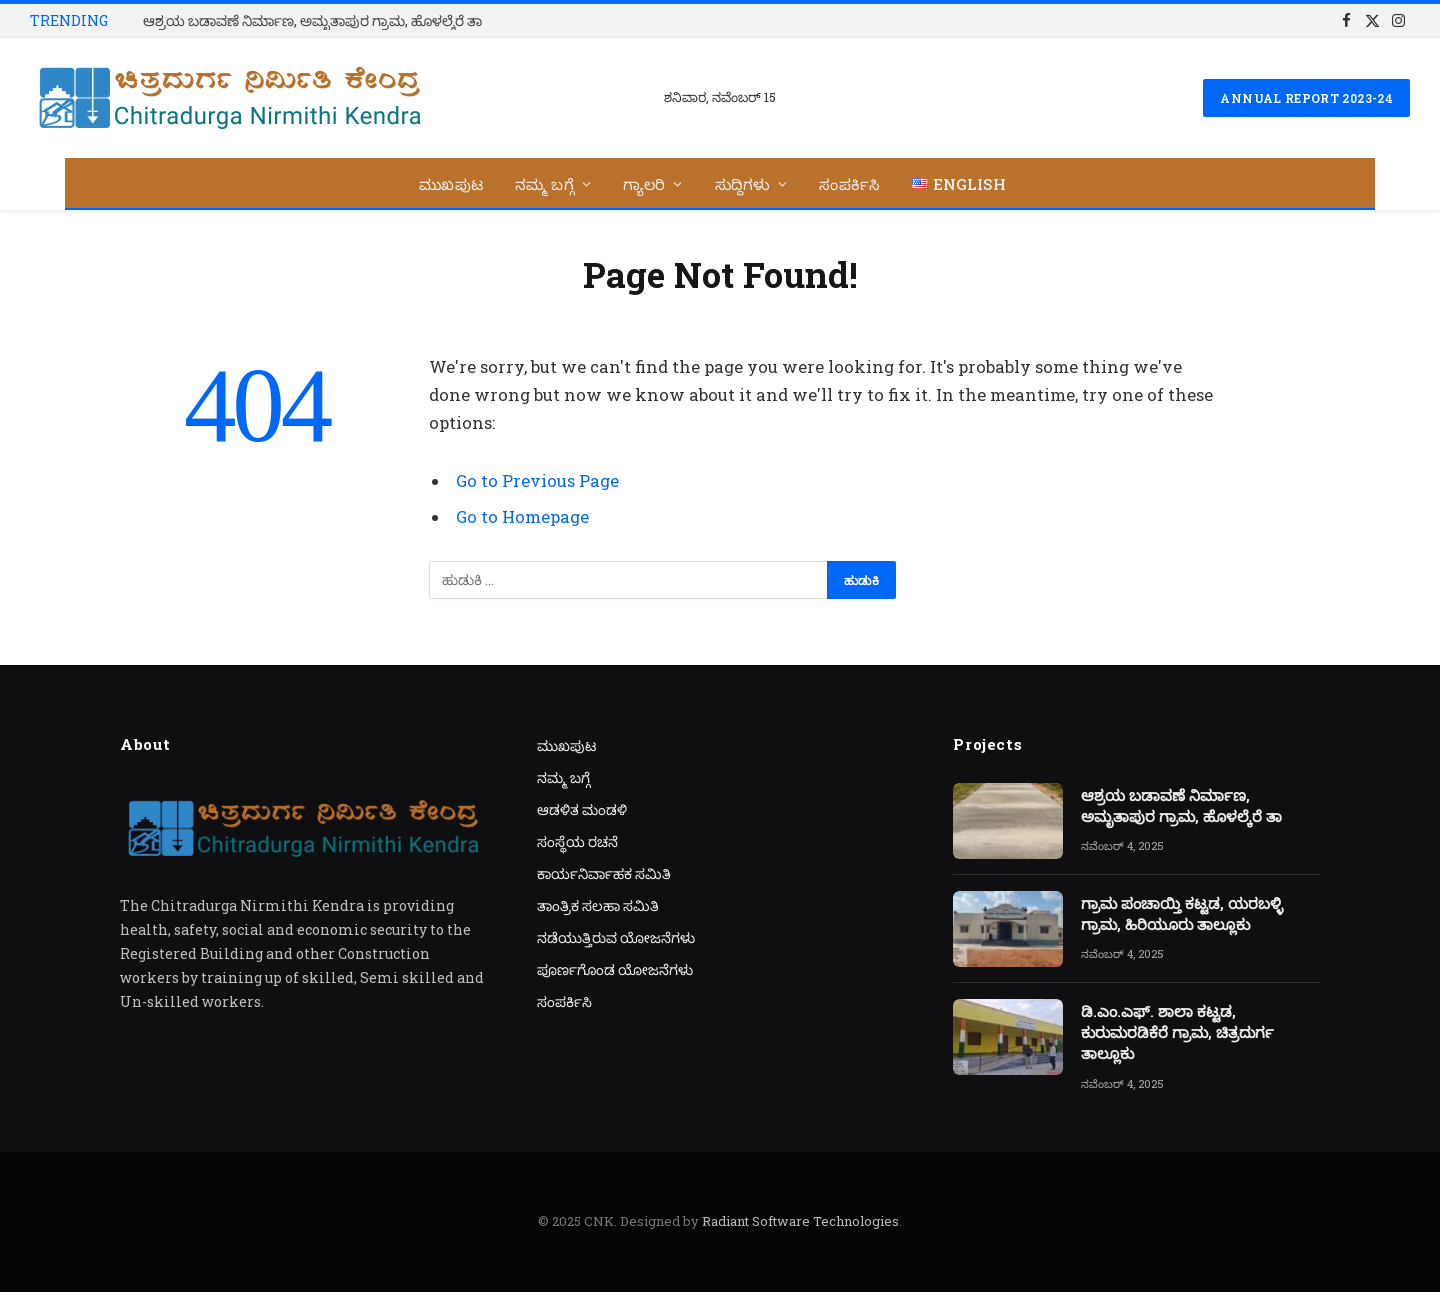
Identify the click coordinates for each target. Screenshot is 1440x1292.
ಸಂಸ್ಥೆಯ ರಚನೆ (577, 841)
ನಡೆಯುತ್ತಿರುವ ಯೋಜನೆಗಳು (616, 937)
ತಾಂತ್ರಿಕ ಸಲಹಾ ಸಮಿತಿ (598, 905)
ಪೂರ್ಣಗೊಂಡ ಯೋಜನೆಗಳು (615, 969)
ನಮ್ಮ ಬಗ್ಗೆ (544, 184)
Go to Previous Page (537, 480)
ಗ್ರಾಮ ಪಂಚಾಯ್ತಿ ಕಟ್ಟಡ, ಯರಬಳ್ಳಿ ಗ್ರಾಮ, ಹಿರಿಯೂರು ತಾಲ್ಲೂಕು (1182, 913)
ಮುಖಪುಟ (451, 184)
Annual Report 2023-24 (1306, 98)
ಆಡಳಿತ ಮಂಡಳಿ (582, 809)
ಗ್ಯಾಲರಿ (644, 184)
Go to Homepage (522, 516)
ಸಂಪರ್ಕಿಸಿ (849, 184)
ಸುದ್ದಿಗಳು (743, 184)
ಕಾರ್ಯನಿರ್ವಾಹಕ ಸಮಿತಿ (604, 873)
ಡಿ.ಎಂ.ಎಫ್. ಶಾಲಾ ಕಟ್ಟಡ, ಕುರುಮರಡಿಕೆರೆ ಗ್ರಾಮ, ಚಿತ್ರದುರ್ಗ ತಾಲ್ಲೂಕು (1177, 1032)
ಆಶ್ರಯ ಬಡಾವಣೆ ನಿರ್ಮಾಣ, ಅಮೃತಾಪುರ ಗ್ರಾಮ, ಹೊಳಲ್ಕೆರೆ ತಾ (312, 21)
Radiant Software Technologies (800, 1221)
